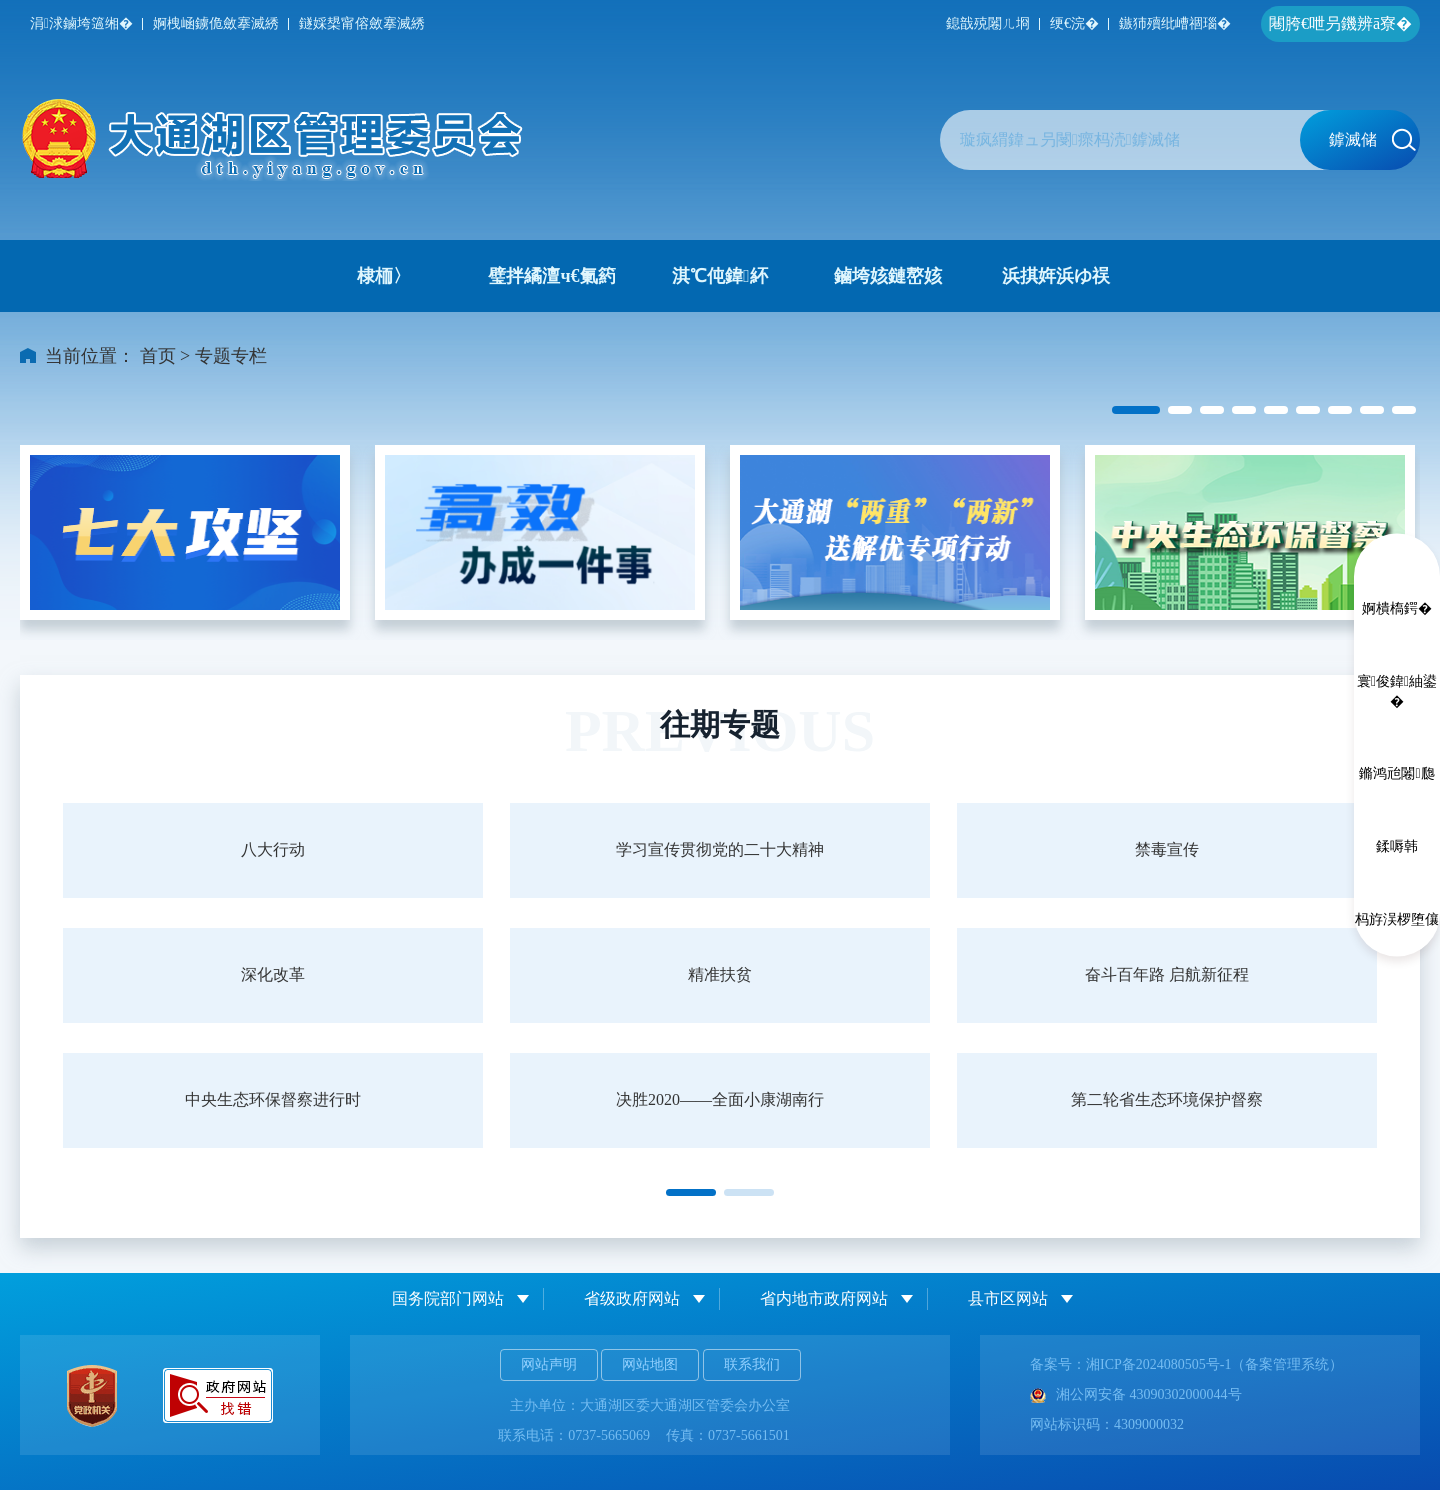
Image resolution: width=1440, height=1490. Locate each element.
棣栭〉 (384, 276)
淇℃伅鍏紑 (720, 276)
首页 (158, 356)
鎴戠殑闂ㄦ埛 (988, 23)
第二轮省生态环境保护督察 (1167, 1099)
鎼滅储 (1372, 140)
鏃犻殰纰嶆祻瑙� (1175, 23)
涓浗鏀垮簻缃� (81, 23)
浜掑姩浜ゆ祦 (1056, 276)
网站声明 (549, 1364)
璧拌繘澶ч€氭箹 (551, 276)
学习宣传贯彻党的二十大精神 (720, 849)
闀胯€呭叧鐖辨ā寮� (1340, 23)
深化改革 (273, 974)
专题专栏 (231, 356)
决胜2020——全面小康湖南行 (720, 1099)
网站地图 (650, 1364)
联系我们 (752, 1364)
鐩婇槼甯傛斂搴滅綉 (362, 23)
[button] (1136, 410)
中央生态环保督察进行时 (273, 1099)
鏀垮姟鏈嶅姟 (888, 276)
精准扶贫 (720, 974)
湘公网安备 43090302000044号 (1136, 1394)
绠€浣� (1074, 23)
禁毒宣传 (1167, 849)
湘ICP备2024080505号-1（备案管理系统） (1214, 1364)
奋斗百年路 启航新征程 (1167, 974)
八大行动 (273, 849)
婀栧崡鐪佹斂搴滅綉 (216, 23)
